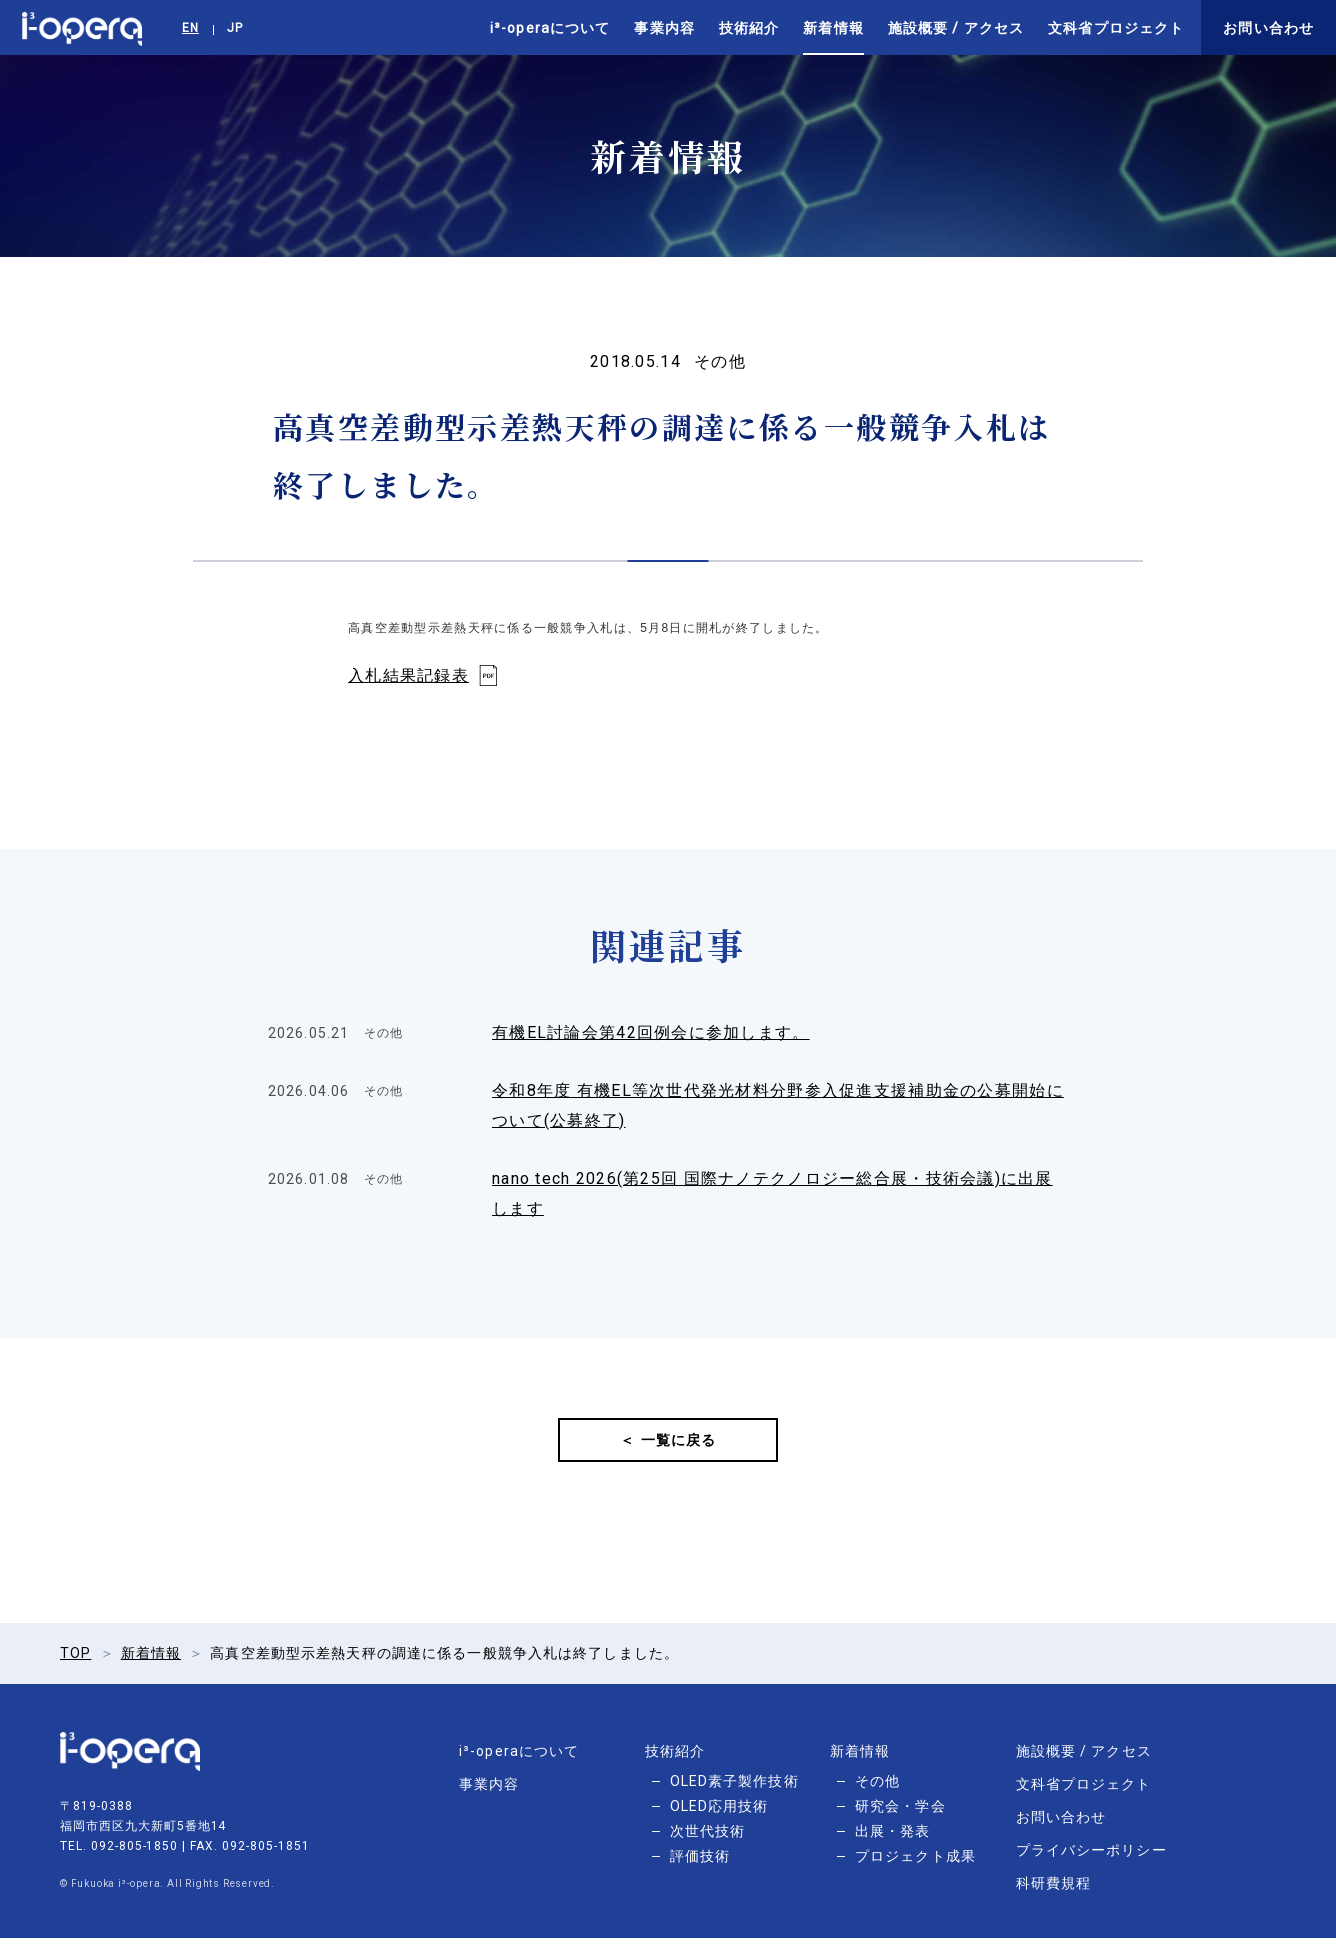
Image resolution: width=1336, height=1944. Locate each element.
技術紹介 (749, 28)
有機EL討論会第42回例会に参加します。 (651, 1032)
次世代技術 (708, 1837)
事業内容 (664, 28)
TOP (75, 1659)
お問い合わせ (1268, 28)
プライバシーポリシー (1091, 1856)
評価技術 (700, 1862)
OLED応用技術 (719, 1812)
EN (190, 28)
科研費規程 (1054, 1889)
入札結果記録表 (408, 675)
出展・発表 (893, 1837)
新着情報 (833, 28)
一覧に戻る (679, 1443)
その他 (877, 1787)
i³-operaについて (550, 28)
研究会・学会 (900, 1812)
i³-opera (82, 27)
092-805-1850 (135, 1852)
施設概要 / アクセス (956, 28)
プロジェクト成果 (915, 1862)
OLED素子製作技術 (734, 1787)
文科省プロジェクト (1116, 28)
